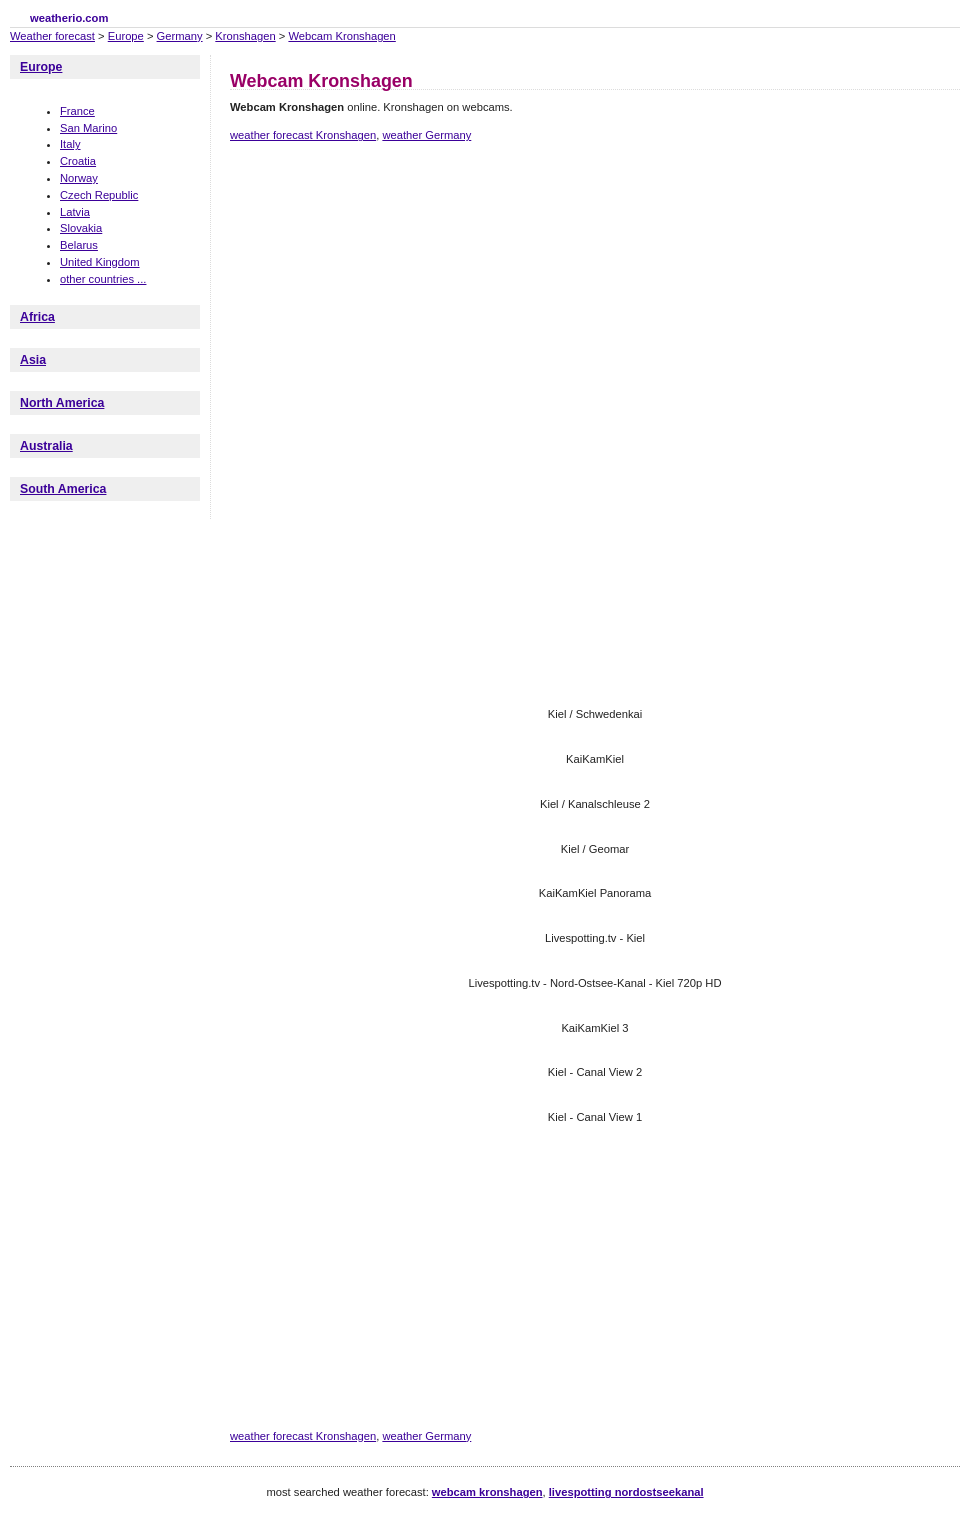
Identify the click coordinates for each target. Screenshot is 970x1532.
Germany (180, 36)
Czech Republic (99, 195)
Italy (70, 144)
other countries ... (103, 279)
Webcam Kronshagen (341, 36)
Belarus (79, 245)
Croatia (78, 161)
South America (63, 489)
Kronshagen (245, 36)
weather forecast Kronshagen (303, 135)
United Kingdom (100, 262)
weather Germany (426, 135)
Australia (46, 446)
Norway (79, 178)
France (77, 111)
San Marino (88, 128)
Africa (37, 317)
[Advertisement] (448, 323)
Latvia (75, 212)
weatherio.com (69, 18)
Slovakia (81, 228)
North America (62, 403)
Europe (126, 36)
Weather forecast (52, 36)
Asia (33, 360)
